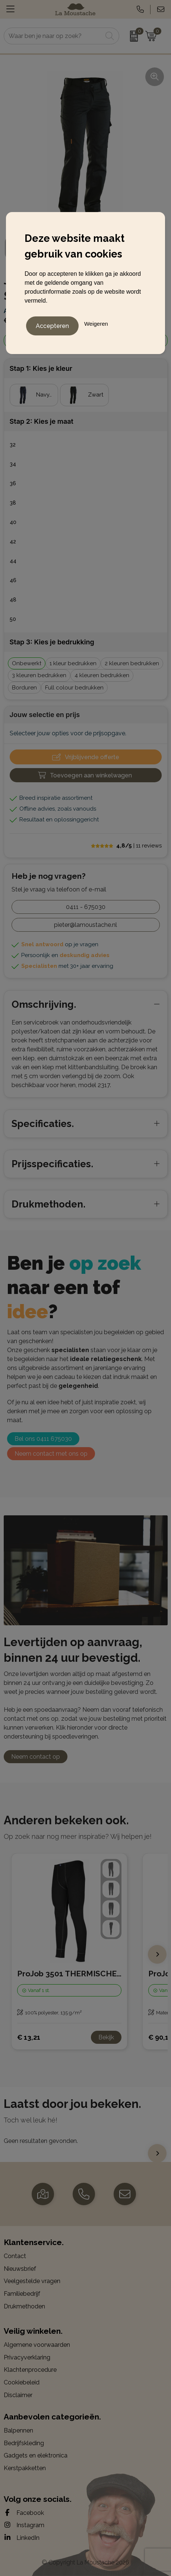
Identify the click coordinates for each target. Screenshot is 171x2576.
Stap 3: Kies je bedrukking (52, 642)
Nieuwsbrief (20, 2268)
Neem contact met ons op (51, 1453)
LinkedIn (21, 2537)
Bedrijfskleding (24, 2443)
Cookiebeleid (21, 2382)
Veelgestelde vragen (32, 2281)
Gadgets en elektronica (35, 2455)
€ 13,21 (28, 2037)
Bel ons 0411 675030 (43, 1438)
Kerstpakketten (25, 2468)
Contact (15, 2256)
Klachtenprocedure (30, 2369)
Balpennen (18, 2430)
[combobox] (53, 35)
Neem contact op (35, 1756)
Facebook (24, 2512)
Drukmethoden (24, 2306)
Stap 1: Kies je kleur (41, 368)
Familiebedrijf (22, 2293)
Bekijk (106, 2037)
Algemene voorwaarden (37, 2344)
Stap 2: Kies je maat (41, 421)
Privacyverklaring (27, 2357)
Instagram (24, 2525)
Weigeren (96, 324)
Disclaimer (18, 2395)
